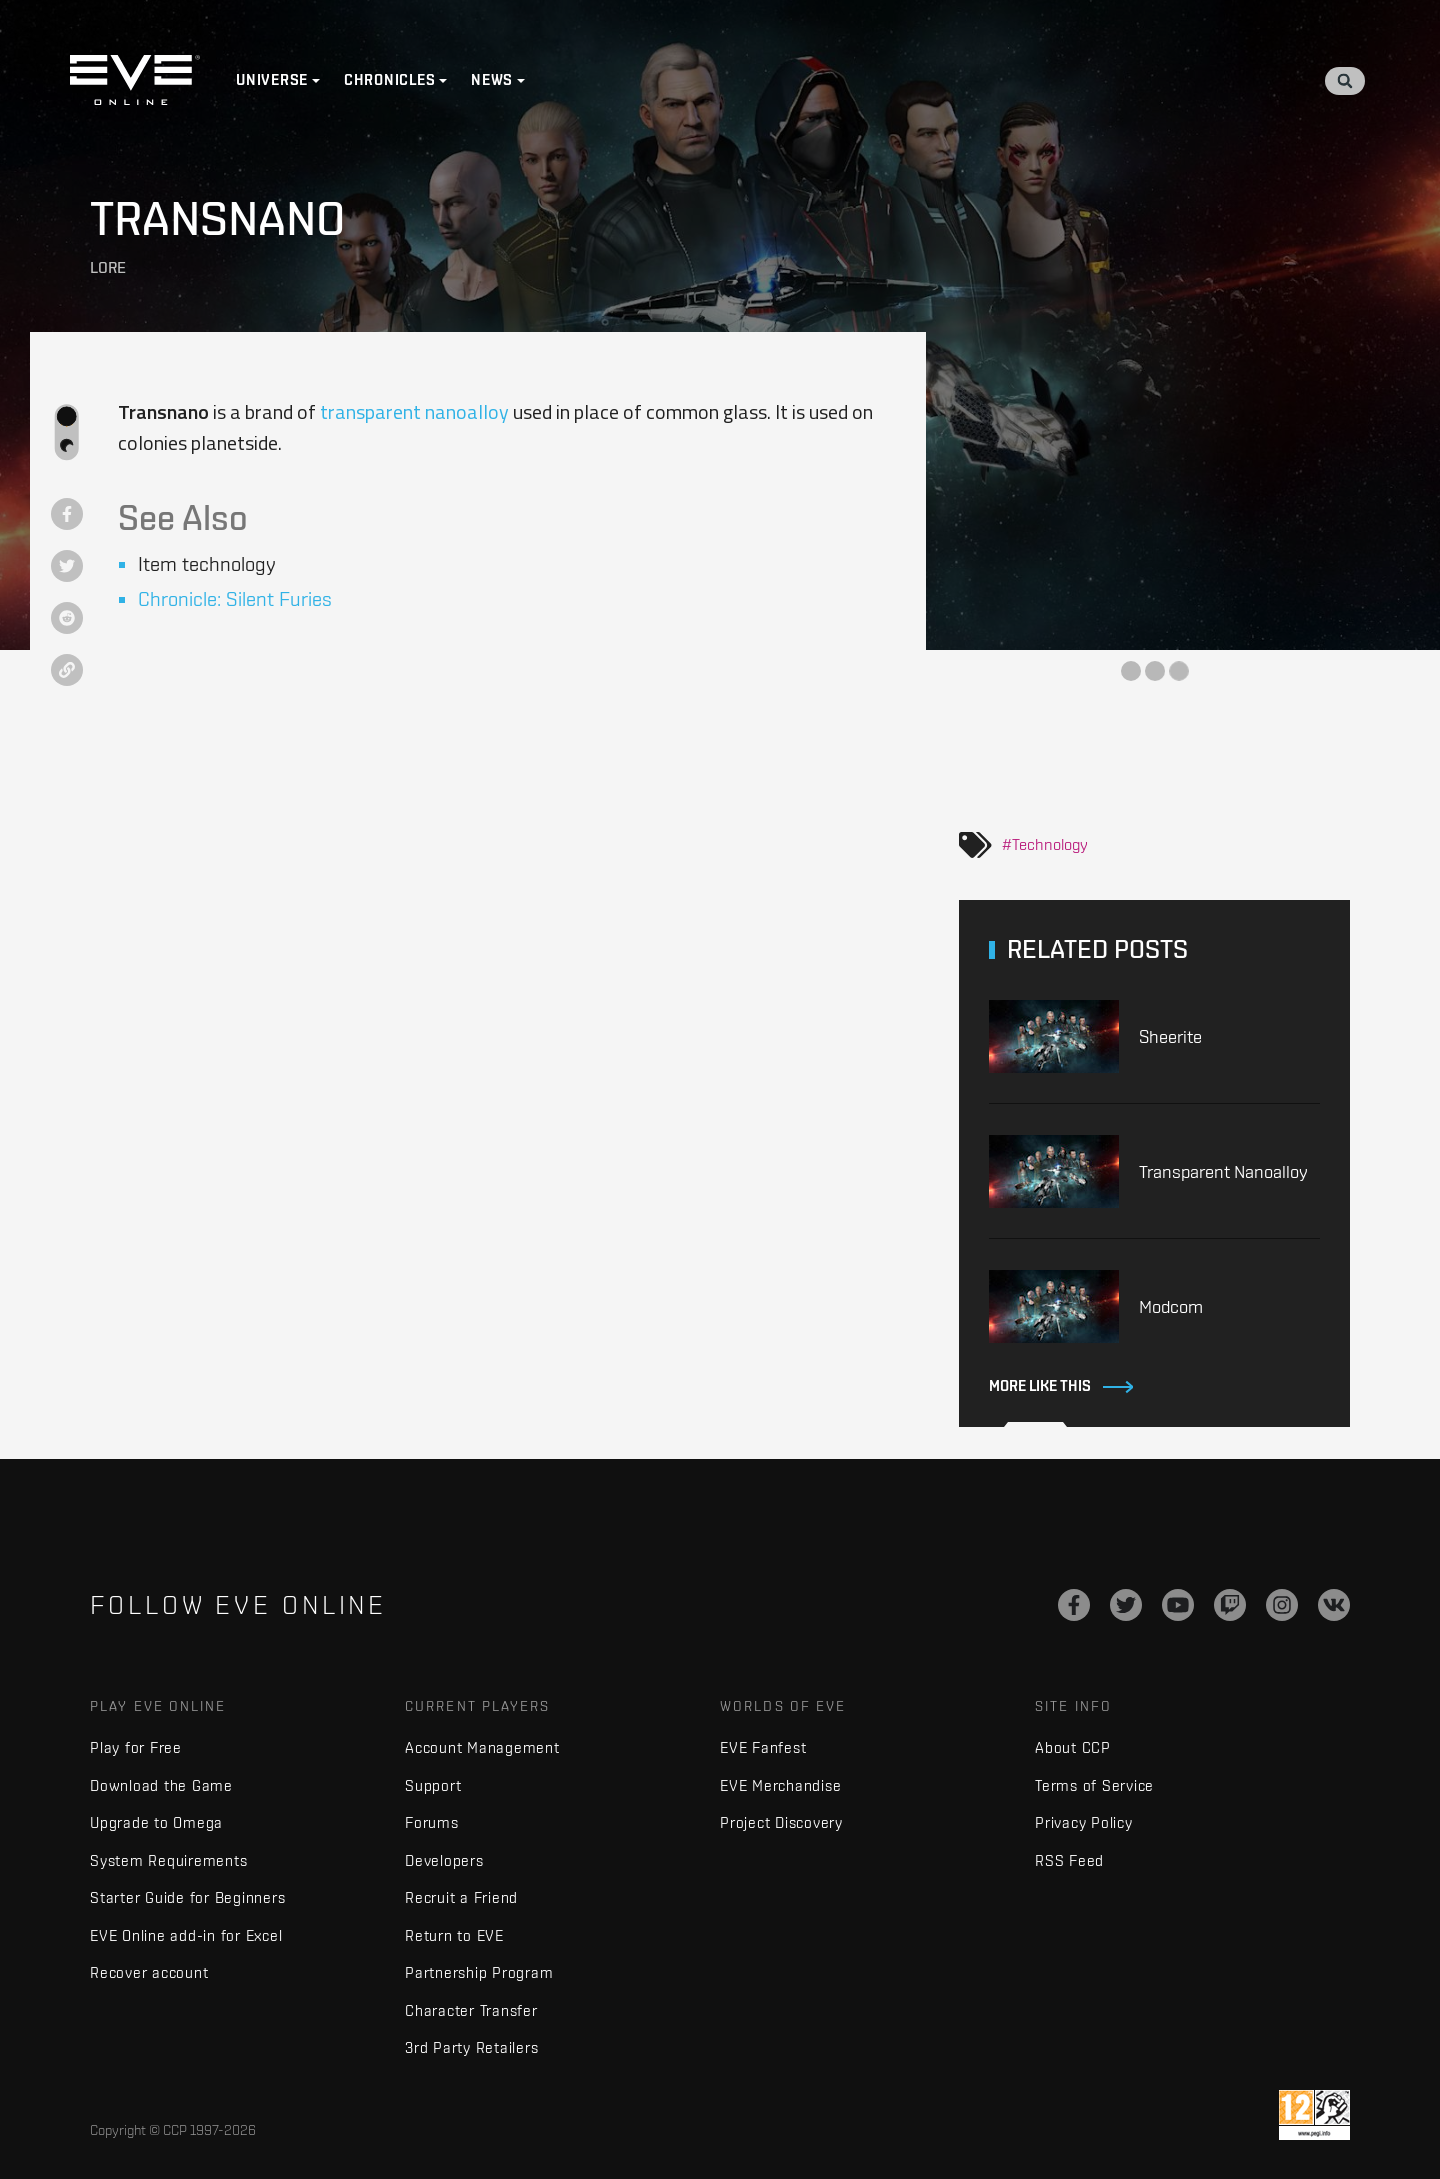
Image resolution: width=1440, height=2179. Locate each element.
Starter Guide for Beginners (187, 1897)
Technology (1050, 844)
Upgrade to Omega (156, 1822)
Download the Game (161, 1785)
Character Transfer (471, 2010)
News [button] (492, 80)
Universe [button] (272, 80)
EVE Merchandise (780, 1785)
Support (433, 1785)
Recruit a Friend (461, 1897)
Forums (432, 1822)
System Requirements (168, 1860)
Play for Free (136, 1747)
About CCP (1073, 1747)
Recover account (149, 1972)
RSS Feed (1069, 1860)
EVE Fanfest (763, 1747)
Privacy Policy (1084, 1822)
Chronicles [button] (390, 80)
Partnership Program (479, 1972)
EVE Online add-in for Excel (186, 1935)
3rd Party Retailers (471, 2047)
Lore (108, 267)
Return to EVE (454, 1935)
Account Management (482, 1747)
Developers (444, 1860)
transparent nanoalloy (414, 411)
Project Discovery (781, 1822)
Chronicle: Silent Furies (235, 598)
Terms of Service (1094, 1785)
